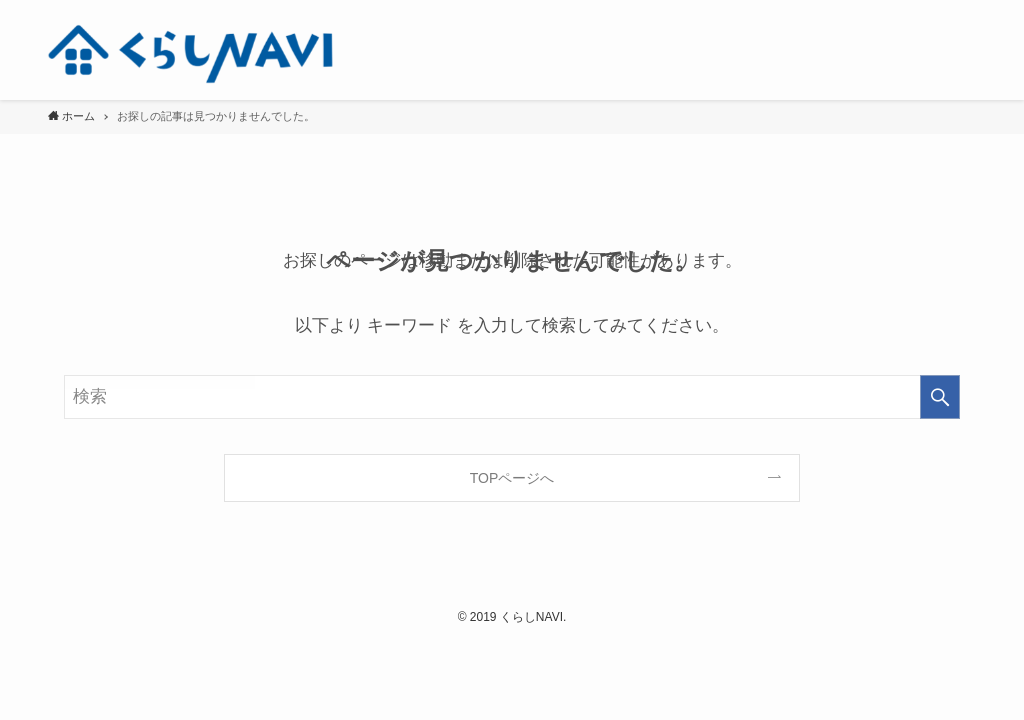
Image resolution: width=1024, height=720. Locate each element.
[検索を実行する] (940, 397)
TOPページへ (512, 478)
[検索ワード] (512, 397)
